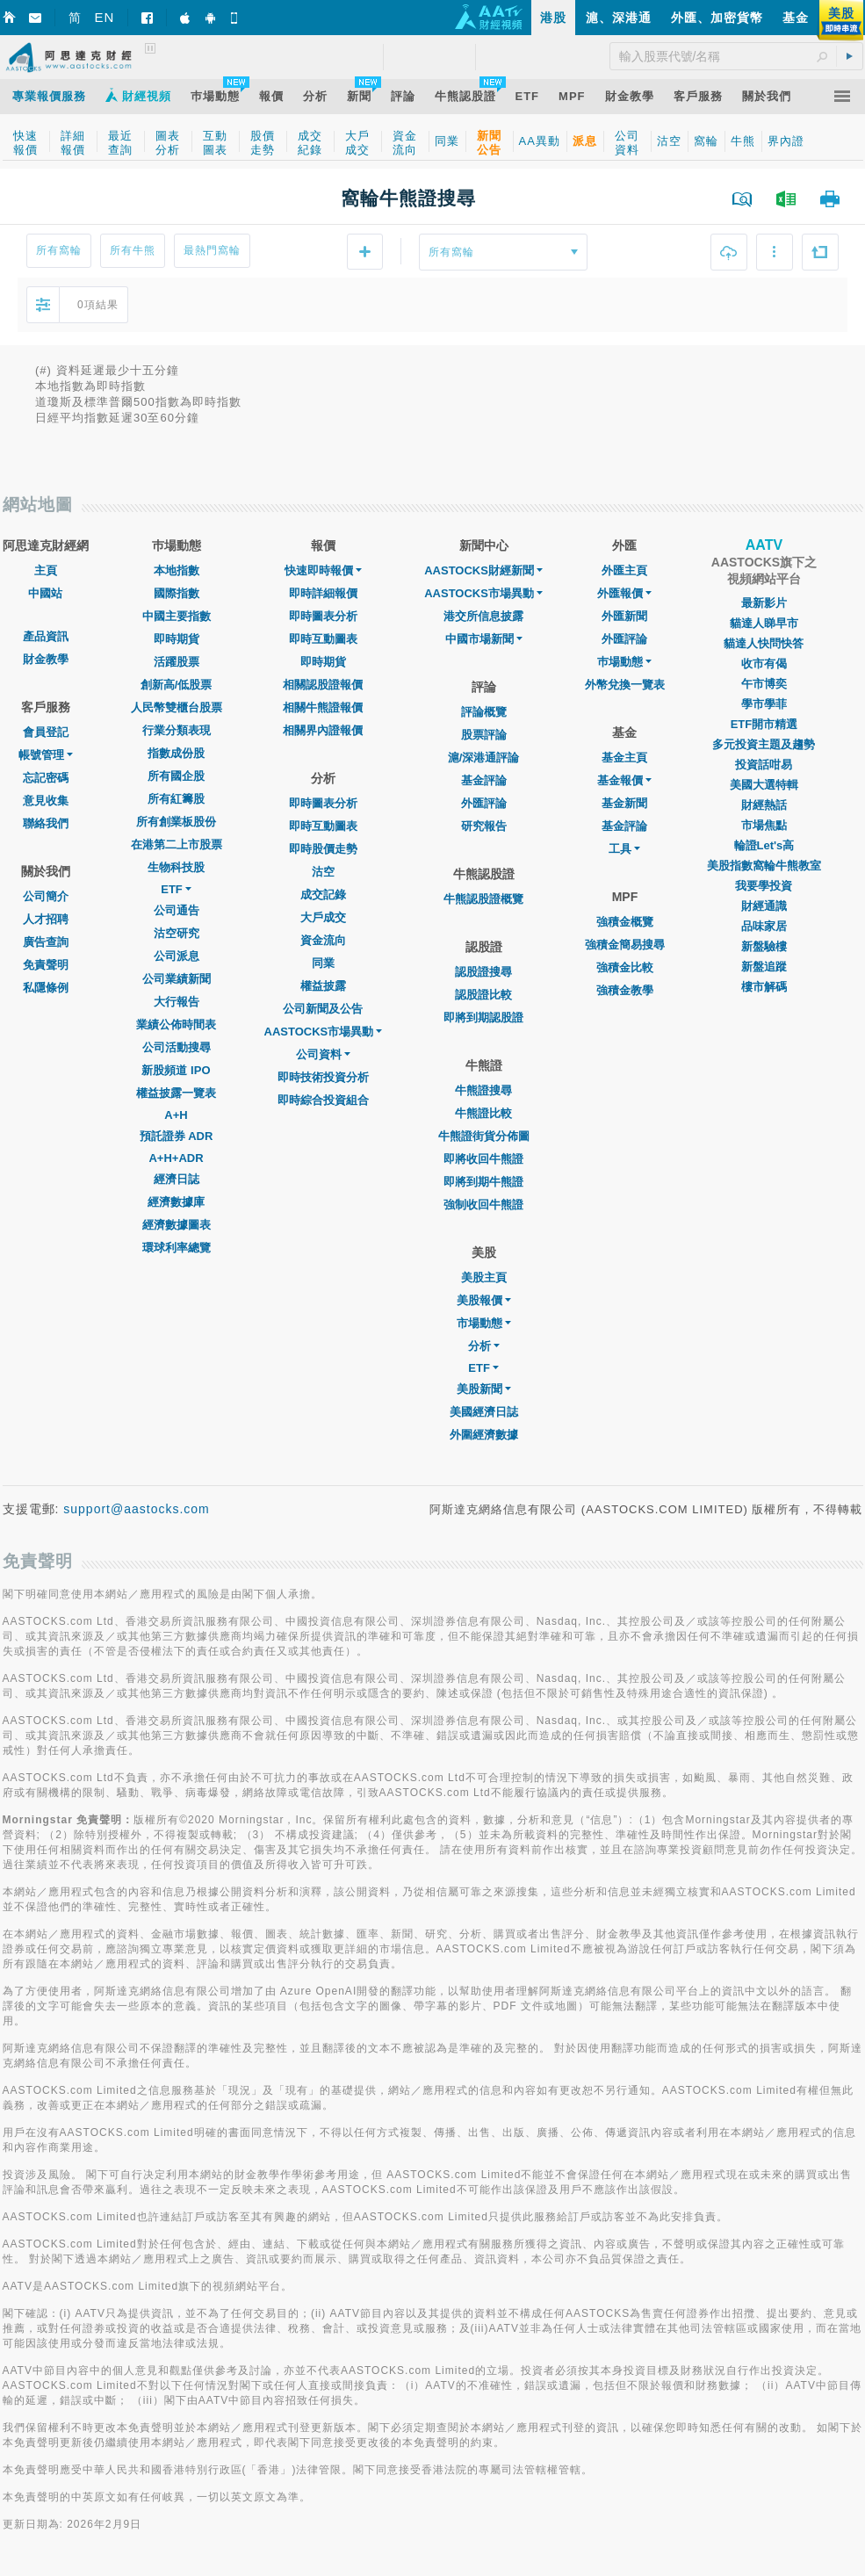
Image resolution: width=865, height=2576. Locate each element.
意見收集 (45, 800)
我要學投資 (763, 885)
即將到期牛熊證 (483, 1181)
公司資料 (323, 1054)
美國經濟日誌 (484, 1411)
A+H (175, 1115)
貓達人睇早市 (764, 623)
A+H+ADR (175, 1158)
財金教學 (45, 659)
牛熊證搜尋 (483, 1090)
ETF (176, 889)
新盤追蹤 (764, 966)
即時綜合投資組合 (323, 1100)
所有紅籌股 (176, 798)
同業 (323, 963)
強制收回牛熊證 (483, 1204)
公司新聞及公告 (323, 1008)
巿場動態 (624, 661)
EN (105, 17)
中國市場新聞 (484, 639)
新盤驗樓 (764, 946)
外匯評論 (484, 803)
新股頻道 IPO (175, 1070)
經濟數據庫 (176, 1202)
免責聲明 (45, 964)
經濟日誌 (176, 1179)
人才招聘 (45, 919)
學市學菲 (764, 704)
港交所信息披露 (483, 616)
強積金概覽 (624, 921)
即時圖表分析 (323, 616)
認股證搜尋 (483, 971)
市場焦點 (764, 825)
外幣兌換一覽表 (625, 684)
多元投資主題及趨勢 (763, 744)
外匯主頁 (624, 570)
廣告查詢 (45, 942)
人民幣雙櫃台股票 (176, 707)
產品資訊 (45, 636)
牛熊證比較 (483, 1113)
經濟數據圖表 (176, 1224)
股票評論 (484, 734)
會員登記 (45, 732)
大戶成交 (323, 917)
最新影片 (764, 603)
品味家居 (764, 926)
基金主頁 (624, 757)
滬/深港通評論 (484, 757)
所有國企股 (176, 776)
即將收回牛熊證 (483, 1158)
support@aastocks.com (136, 1509)
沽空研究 (176, 933)
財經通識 (764, 906)
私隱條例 (45, 987)
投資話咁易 (763, 764)
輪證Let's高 (764, 845)
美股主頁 (484, 1277)
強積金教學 (624, 990)
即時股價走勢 (323, 848)
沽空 (323, 871)
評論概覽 (484, 711)
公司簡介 (45, 896)
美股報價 (484, 1300)
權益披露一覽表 (176, 1093)
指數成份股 (176, 753)
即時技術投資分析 (323, 1077)
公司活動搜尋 (176, 1047)
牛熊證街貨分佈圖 (484, 1136)
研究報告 (484, 826)
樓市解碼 (764, 986)
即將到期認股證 (483, 1017)
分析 (484, 1346)
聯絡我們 (45, 823)
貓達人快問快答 (764, 643)
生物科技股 (176, 867)
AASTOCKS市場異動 (323, 1031)
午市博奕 (764, 683)
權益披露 (323, 985)
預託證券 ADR (176, 1136)
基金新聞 (624, 803)
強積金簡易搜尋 (625, 944)
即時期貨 (176, 639)
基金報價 (624, 780)
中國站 (45, 593)
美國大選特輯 (764, 784)
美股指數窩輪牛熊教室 (764, 865)
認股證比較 (483, 994)
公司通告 (176, 910)
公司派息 (176, 956)
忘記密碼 (45, 777)
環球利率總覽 (176, 1247)
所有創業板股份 (176, 821)
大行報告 (176, 1001)
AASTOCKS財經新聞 (483, 570)
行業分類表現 (176, 730)
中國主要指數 (176, 616)
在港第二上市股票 (176, 844)
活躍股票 (176, 661)
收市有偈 (764, 663)
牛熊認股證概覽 (483, 899)
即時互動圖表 (323, 639)
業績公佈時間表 (176, 1024)
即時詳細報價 (323, 593)
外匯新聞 (624, 616)
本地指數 (176, 570)
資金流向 (323, 940)
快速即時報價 (323, 570)
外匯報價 (624, 593)
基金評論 (484, 780)
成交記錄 (323, 894)
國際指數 (176, 593)
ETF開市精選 (764, 724)
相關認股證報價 (323, 684)
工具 (624, 848)
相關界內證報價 (323, 730)
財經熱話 (764, 805)
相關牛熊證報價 (323, 707)
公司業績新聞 (176, 978)
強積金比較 (624, 967)
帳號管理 (45, 754)
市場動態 (484, 1323)
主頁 (45, 570)
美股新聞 (484, 1389)
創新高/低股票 (177, 684)
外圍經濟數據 (484, 1434)
